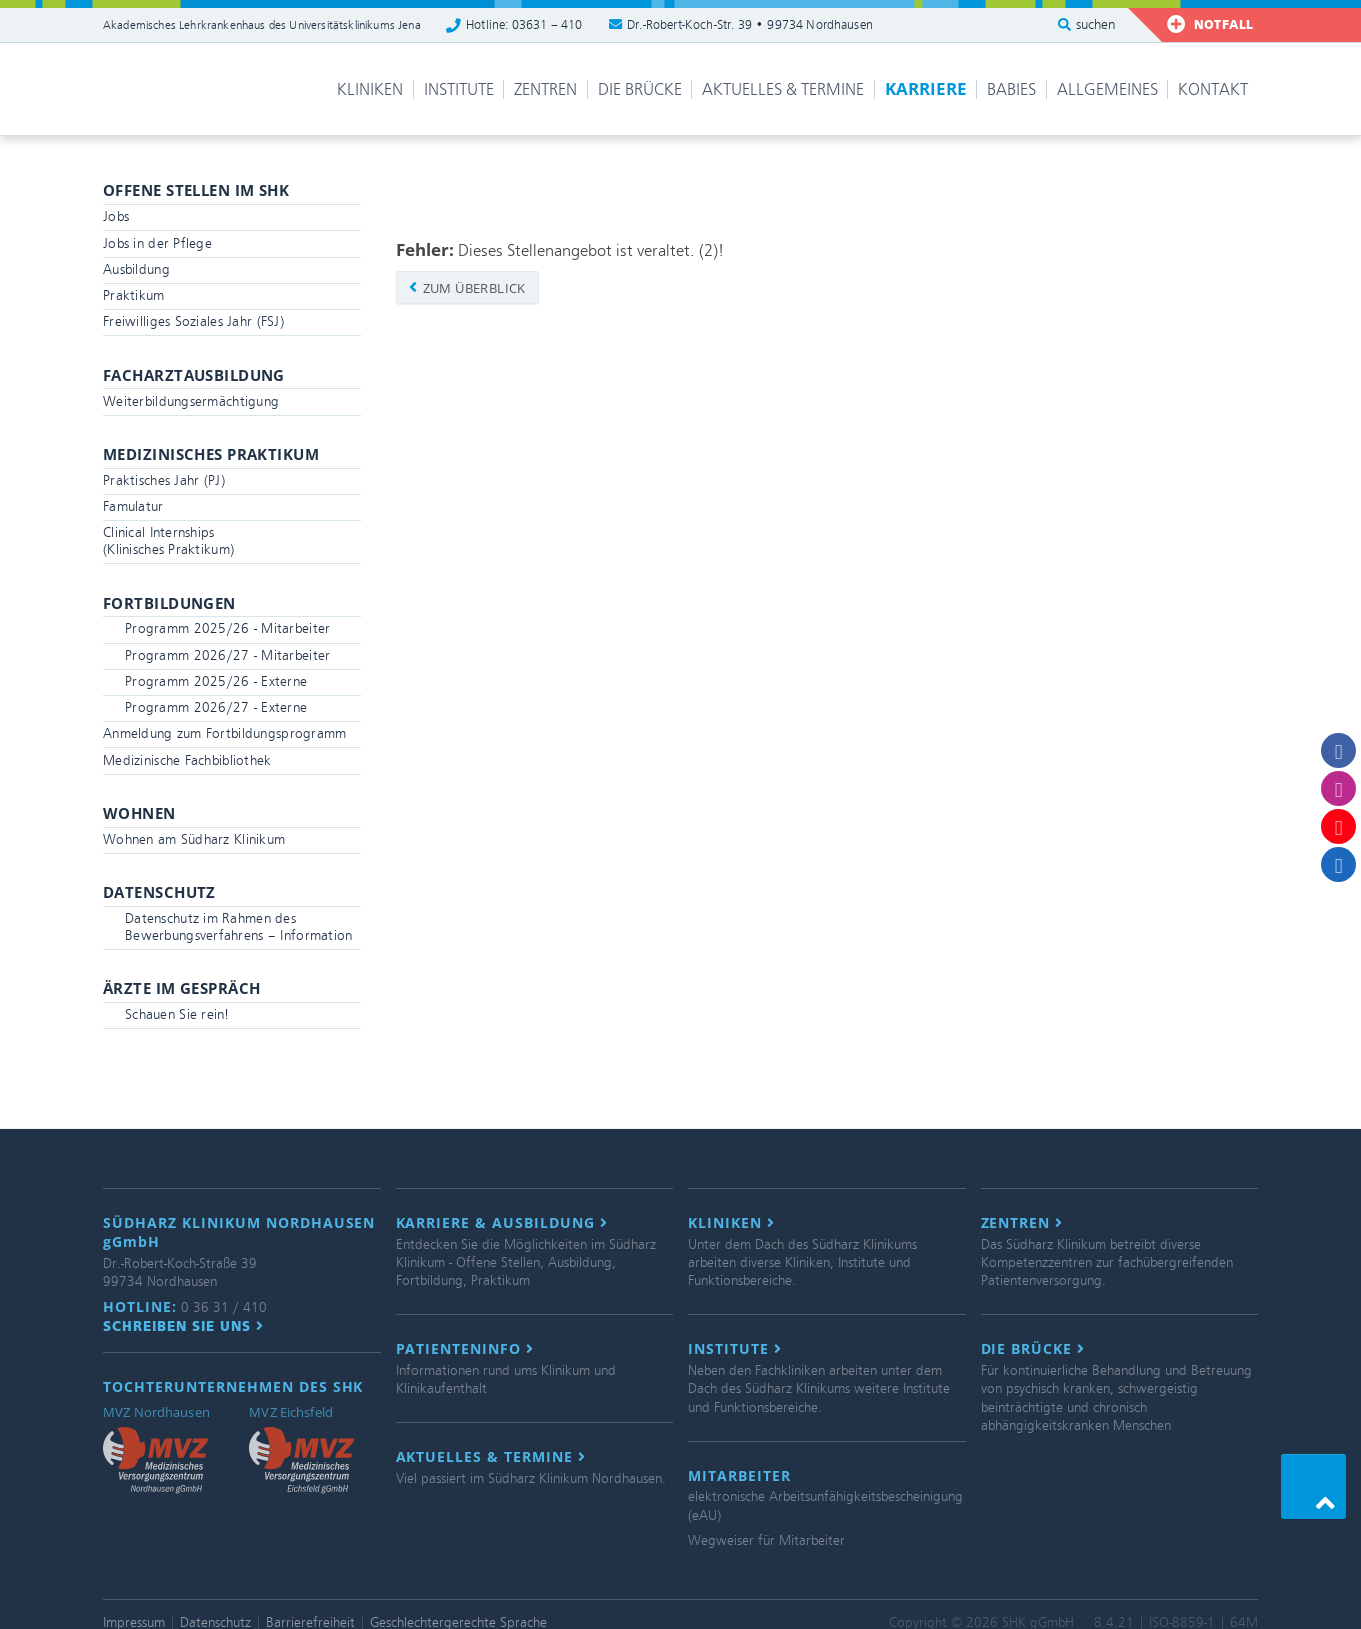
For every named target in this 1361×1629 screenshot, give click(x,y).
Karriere (926, 88)
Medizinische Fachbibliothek (187, 760)
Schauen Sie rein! (177, 1014)
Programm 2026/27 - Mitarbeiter (227, 655)
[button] (1313, 1486)
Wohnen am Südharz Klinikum (194, 839)
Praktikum (134, 295)
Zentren (545, 89)
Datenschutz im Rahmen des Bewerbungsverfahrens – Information (239, 927)
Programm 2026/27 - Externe (216, 707)
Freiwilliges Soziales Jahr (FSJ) (193, 321)
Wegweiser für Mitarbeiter (766, 1540)
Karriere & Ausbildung (502, 1223)
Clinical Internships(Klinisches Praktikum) (168, 541)
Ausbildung (136, 269)
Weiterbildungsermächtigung (191, 401)
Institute (459, 89)
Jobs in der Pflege (157, 243)
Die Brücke (640, 89)
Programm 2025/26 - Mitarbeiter (227, 628)
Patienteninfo (465, 1349)
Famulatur (133, 506)
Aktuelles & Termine (783, 89)
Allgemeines (1107, 89)
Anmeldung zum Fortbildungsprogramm (225, 733)
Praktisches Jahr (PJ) (164, 480)
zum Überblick (467, 288)
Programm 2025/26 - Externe (216, 681)
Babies (1011, 89)
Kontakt (1213, 89)
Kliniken (370, 89)
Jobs (116, 216)
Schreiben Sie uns (183, 1326)
